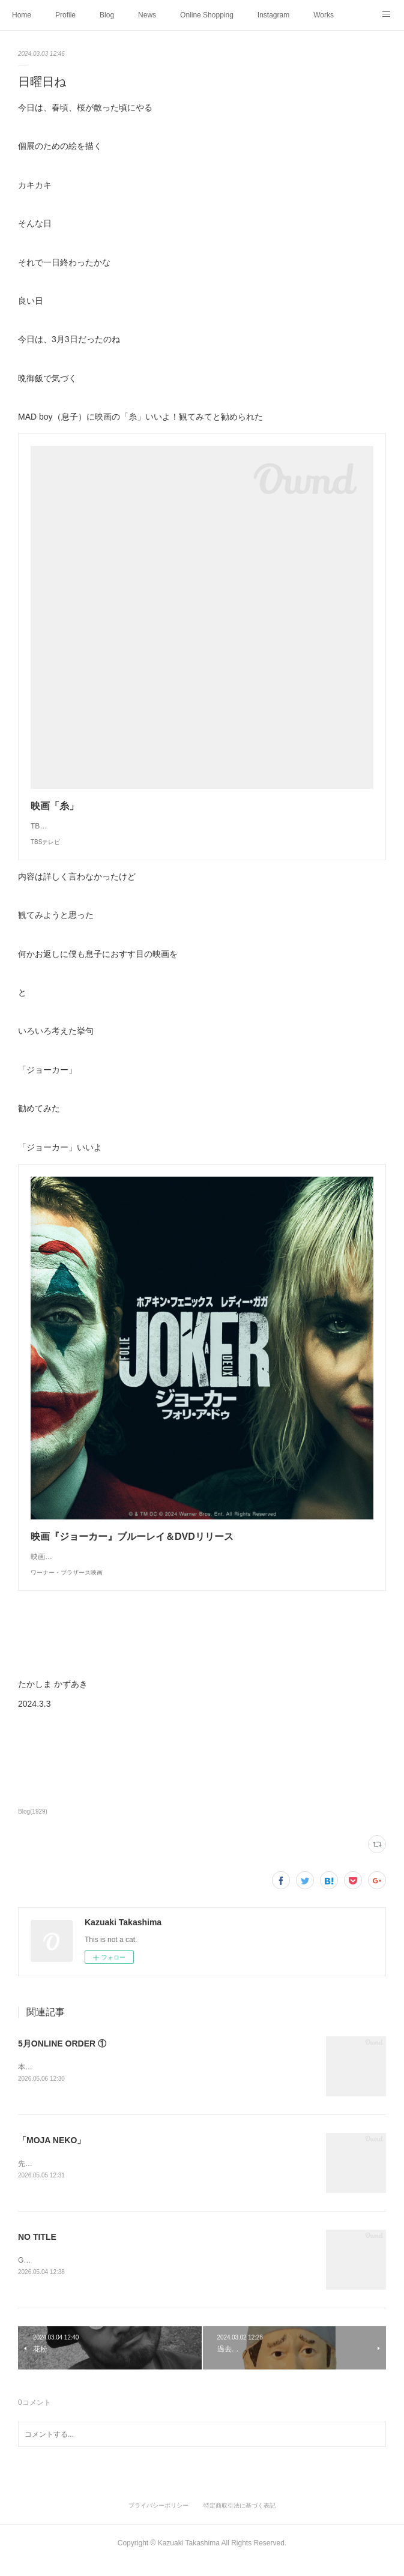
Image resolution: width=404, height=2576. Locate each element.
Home (21, 15)
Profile (65, 15)
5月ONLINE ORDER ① (62, 2055)
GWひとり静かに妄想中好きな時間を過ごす (89, 2273)
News (147, 15)
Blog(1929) (32, 1823)
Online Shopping (207, 15)
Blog (107, 15)
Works (323, 15)
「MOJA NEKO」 (51, 2153)
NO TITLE (37, 2250)
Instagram (273, 15)
